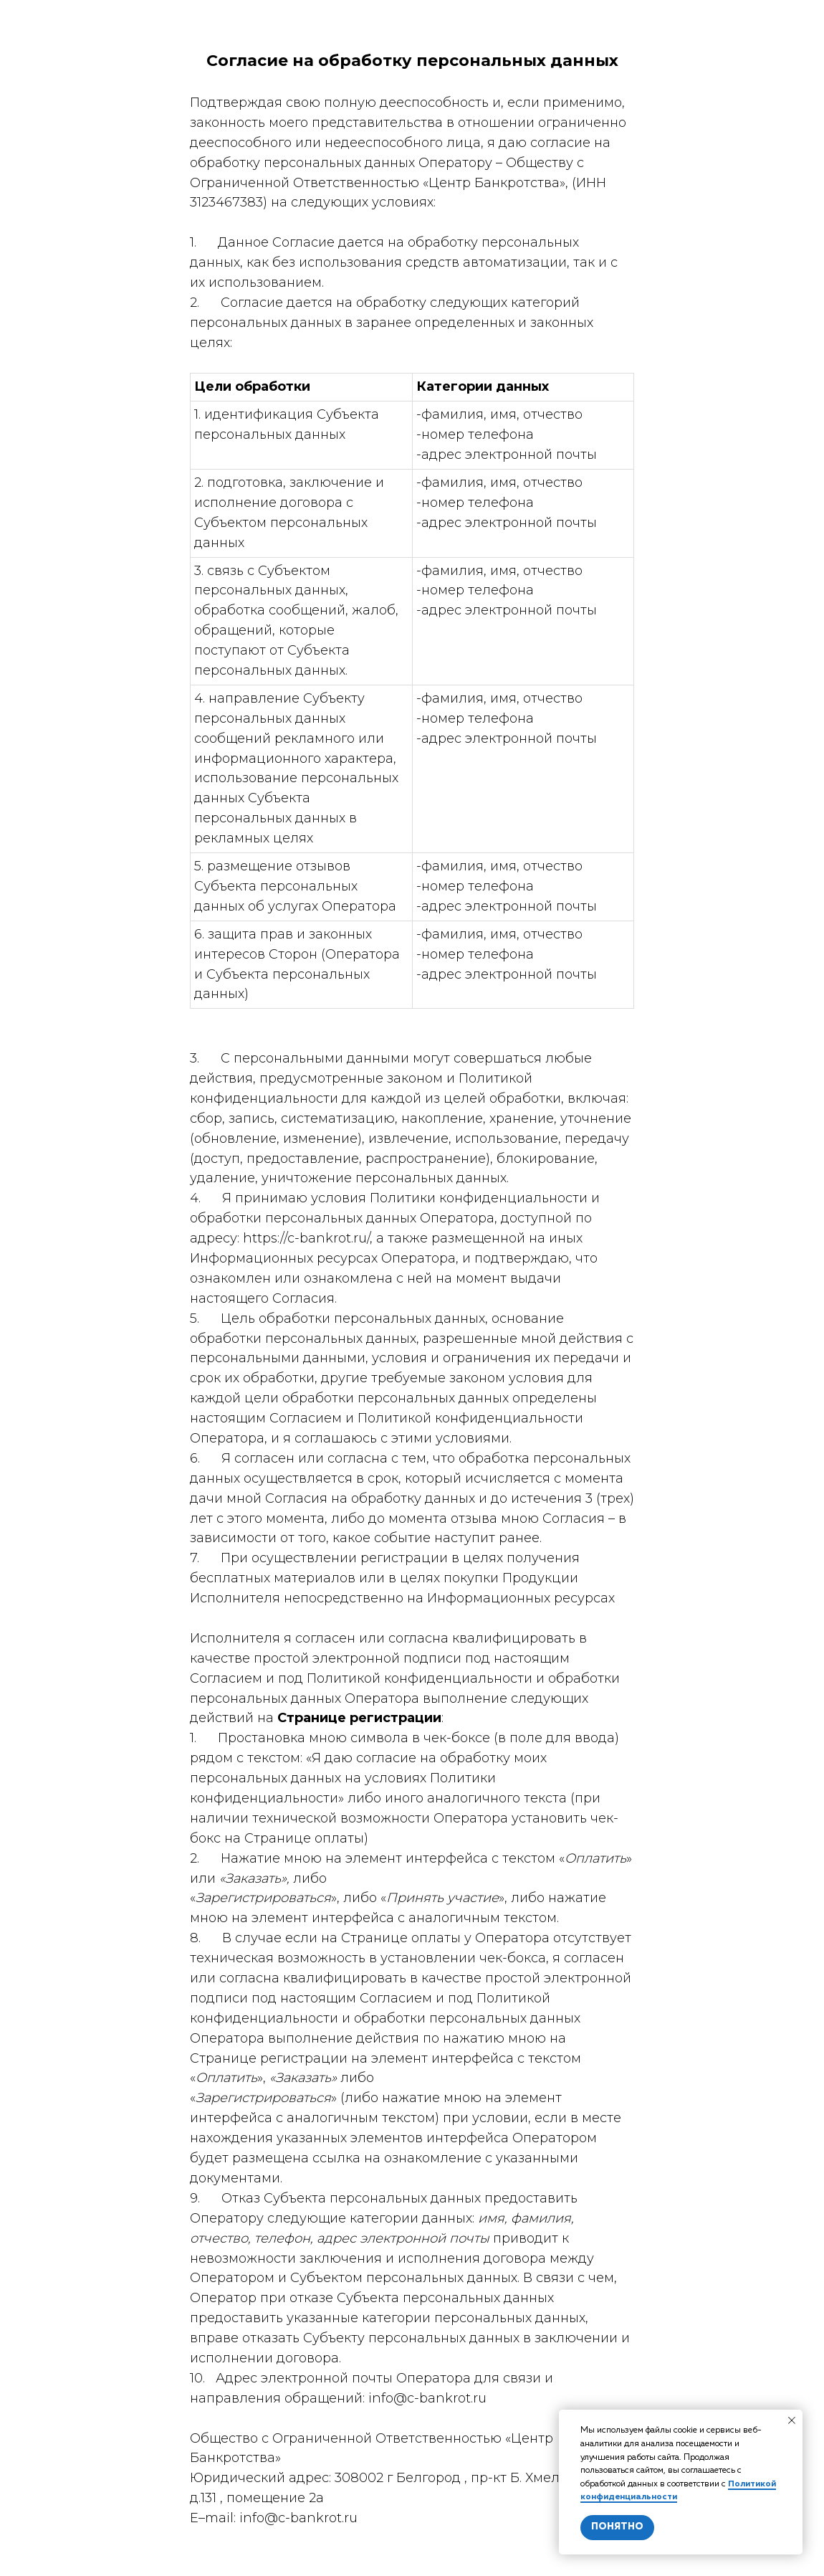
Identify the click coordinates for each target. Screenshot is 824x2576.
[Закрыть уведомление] (792, 2420)
